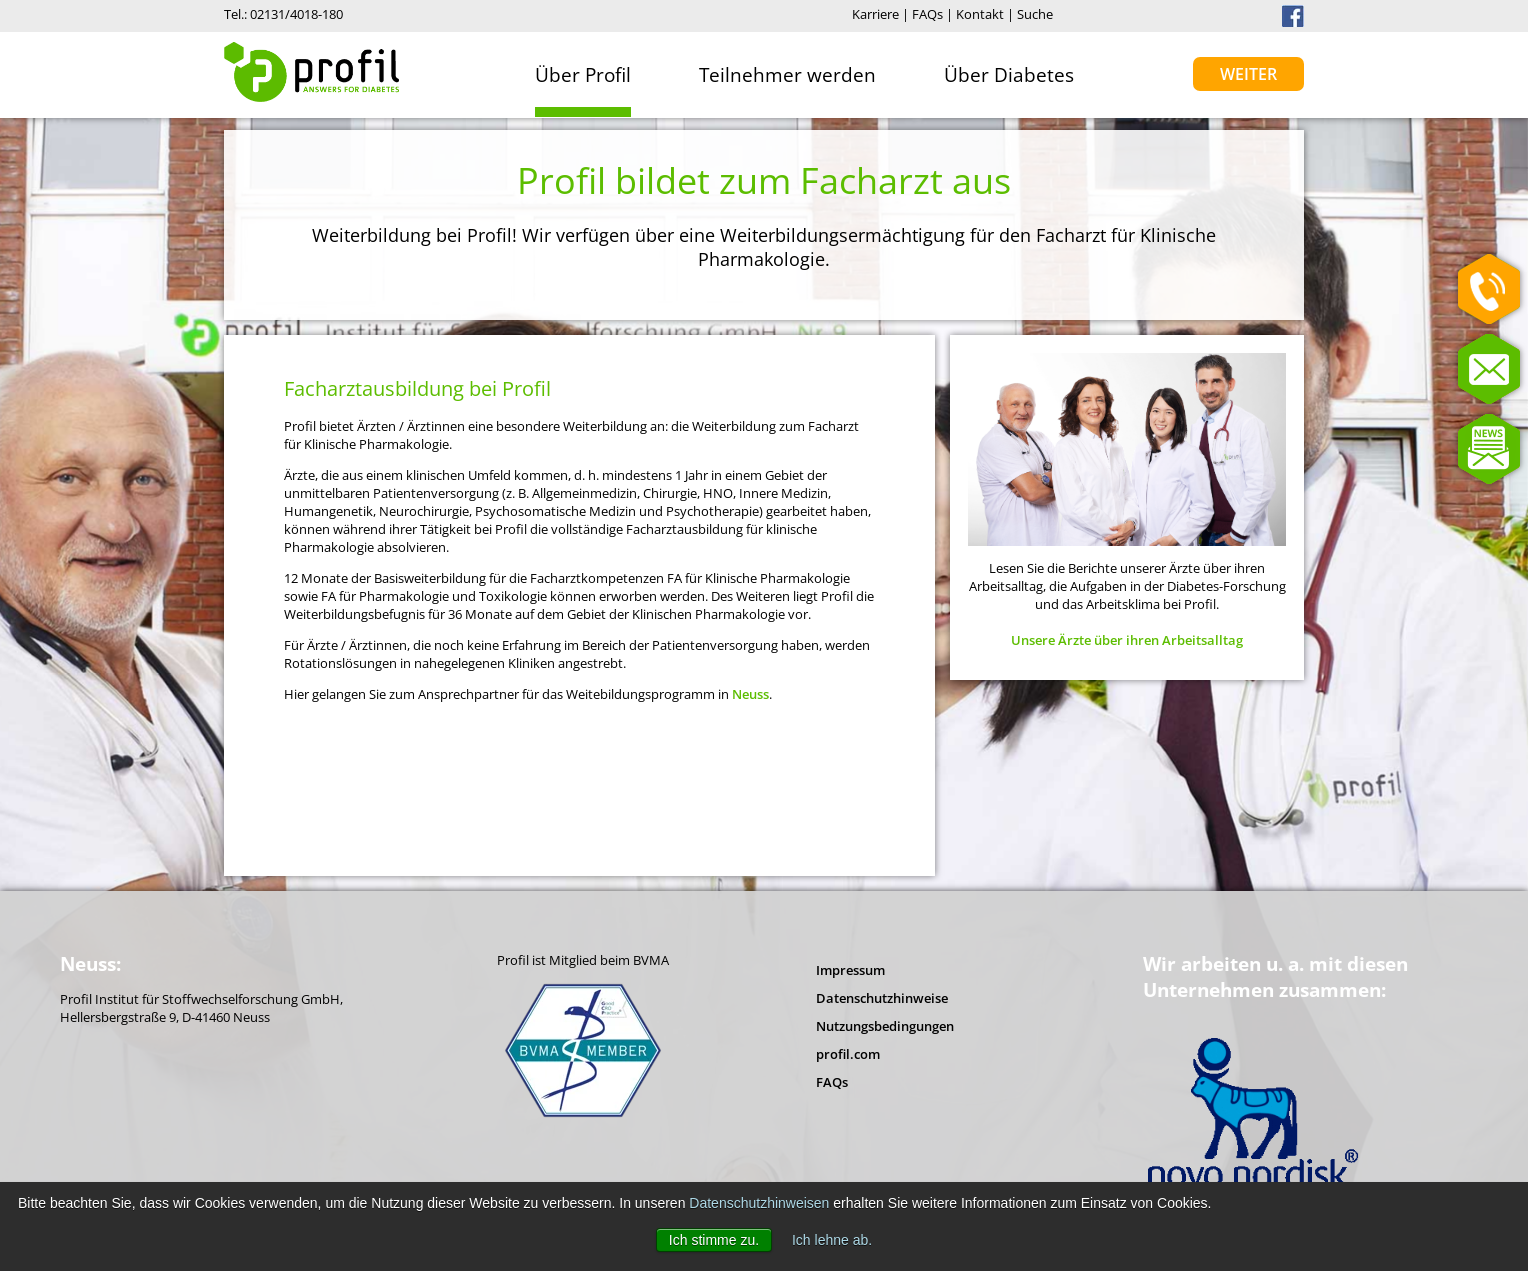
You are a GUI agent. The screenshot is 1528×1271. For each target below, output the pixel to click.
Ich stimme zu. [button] (714, 1240)
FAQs (927, 14)
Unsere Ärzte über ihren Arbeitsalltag (1127, 640)
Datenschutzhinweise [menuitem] (882, 998)
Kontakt (980, 14)
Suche (1035, 14)
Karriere (875, 14)
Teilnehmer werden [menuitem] (787, 74)
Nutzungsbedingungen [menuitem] (885, 1026)
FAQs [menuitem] (832, 1082)
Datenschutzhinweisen (759, 1203)
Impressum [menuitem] (850, 970)
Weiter (1248, 74)
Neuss (750, 694)
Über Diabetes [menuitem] (1009, 74)
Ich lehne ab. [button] (832, 1240)
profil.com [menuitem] (848, 1054)
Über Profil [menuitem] (583, 74)
